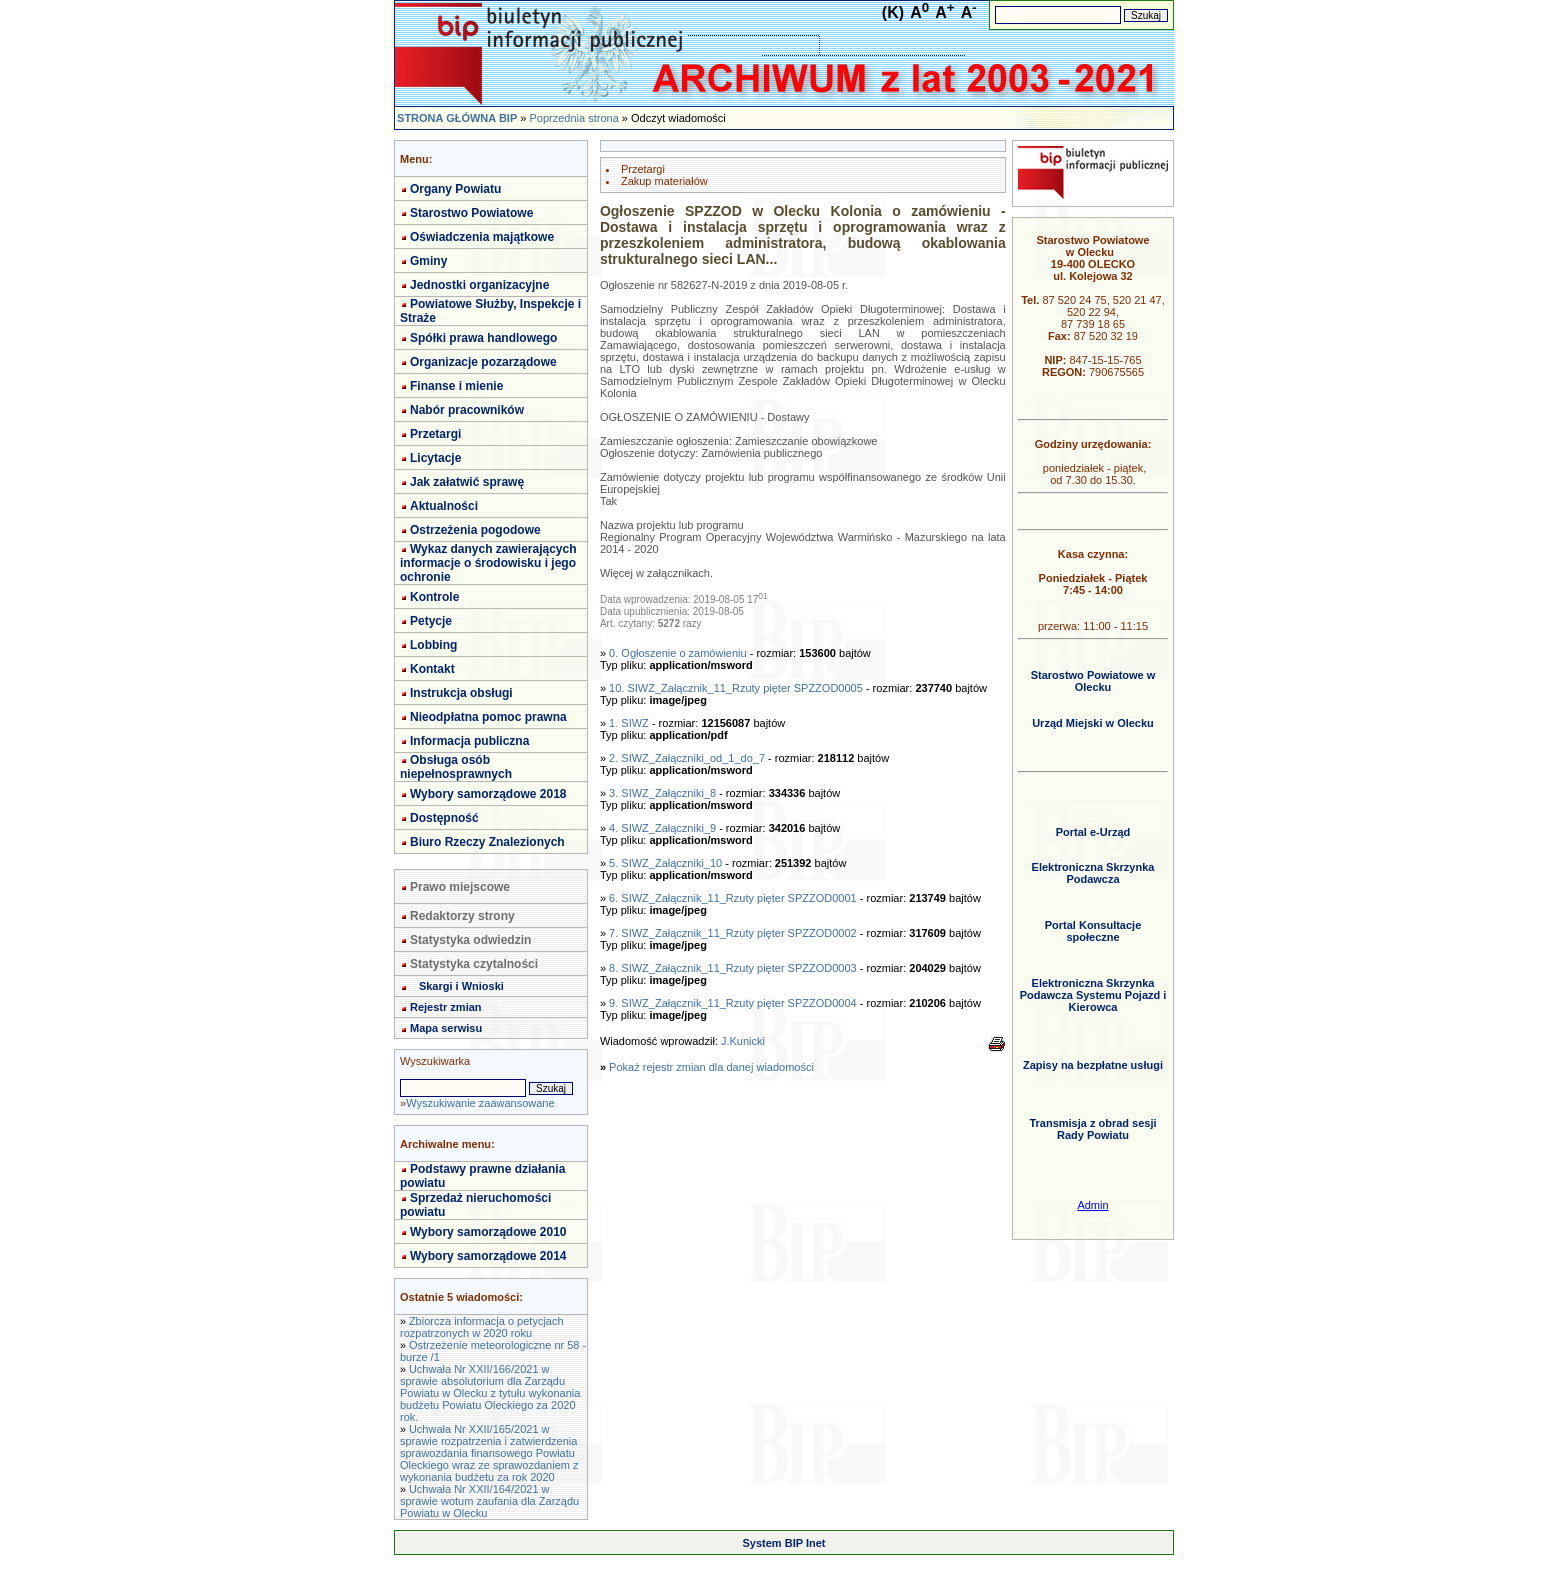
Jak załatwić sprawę (467, 482)
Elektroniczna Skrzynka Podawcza (1093, 873)
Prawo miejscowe (460, 887)
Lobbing (433, 645)
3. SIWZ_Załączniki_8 (662, 793)
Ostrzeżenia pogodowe (475, 530)
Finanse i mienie (456, 386)
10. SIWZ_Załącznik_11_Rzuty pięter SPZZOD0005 (736, 688)
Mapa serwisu (446, 1028)
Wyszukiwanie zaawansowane (480, 1103)
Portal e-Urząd (1093, 832)
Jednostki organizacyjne (479, 285)
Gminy (428, 261)
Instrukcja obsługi (461, 693)
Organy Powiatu (455, 189)
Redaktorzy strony (462, 916)
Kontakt (432, 669)
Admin (1092, 1205)
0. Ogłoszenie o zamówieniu (678, 653)
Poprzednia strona (573, 118)
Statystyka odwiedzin (470, 940)
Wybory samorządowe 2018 (488, 794)
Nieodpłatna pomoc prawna (488, 717)
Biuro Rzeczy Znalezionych (487, 842)
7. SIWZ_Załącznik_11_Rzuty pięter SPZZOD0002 (733, 933)
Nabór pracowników (467, 410)
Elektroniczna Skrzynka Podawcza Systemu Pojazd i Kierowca (1093, 995)
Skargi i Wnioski (461, 986)
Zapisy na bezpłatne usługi (1093, 1065)
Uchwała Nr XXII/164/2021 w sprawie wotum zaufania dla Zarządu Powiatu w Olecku (489, 1501)
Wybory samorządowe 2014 (488, 1256)
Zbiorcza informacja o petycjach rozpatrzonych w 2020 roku (482, 1327)
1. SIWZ (629, 723)
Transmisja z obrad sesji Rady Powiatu (1092, 1129)
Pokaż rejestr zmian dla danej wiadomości (711, 1067)
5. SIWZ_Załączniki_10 (665, 863)
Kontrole (434, 597)
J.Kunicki (743, 1041)
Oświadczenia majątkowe (482, 237)
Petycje (431, 621)
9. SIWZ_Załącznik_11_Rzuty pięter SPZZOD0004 (733, 1003)
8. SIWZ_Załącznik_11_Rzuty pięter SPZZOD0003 (733, 968)
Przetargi (435, 434)
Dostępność (444, 818)
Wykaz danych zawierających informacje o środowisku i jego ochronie (488, 563)
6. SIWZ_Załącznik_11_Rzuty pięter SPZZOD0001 (733, 898)
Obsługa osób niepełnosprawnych (456, 767)
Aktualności (444, 506)
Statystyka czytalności (474, 964)
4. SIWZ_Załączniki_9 (662, 828)
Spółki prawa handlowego (483, 338)
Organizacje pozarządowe (483, 362)
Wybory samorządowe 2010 (488, 1232)
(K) (893, 12)
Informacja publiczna (469, 741)
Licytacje (435, 458)
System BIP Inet (784, 1543)
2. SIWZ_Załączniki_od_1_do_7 (687, 758)
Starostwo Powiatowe (471, 213)
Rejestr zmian (446, 1007)
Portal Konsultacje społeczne (1093, 931)
